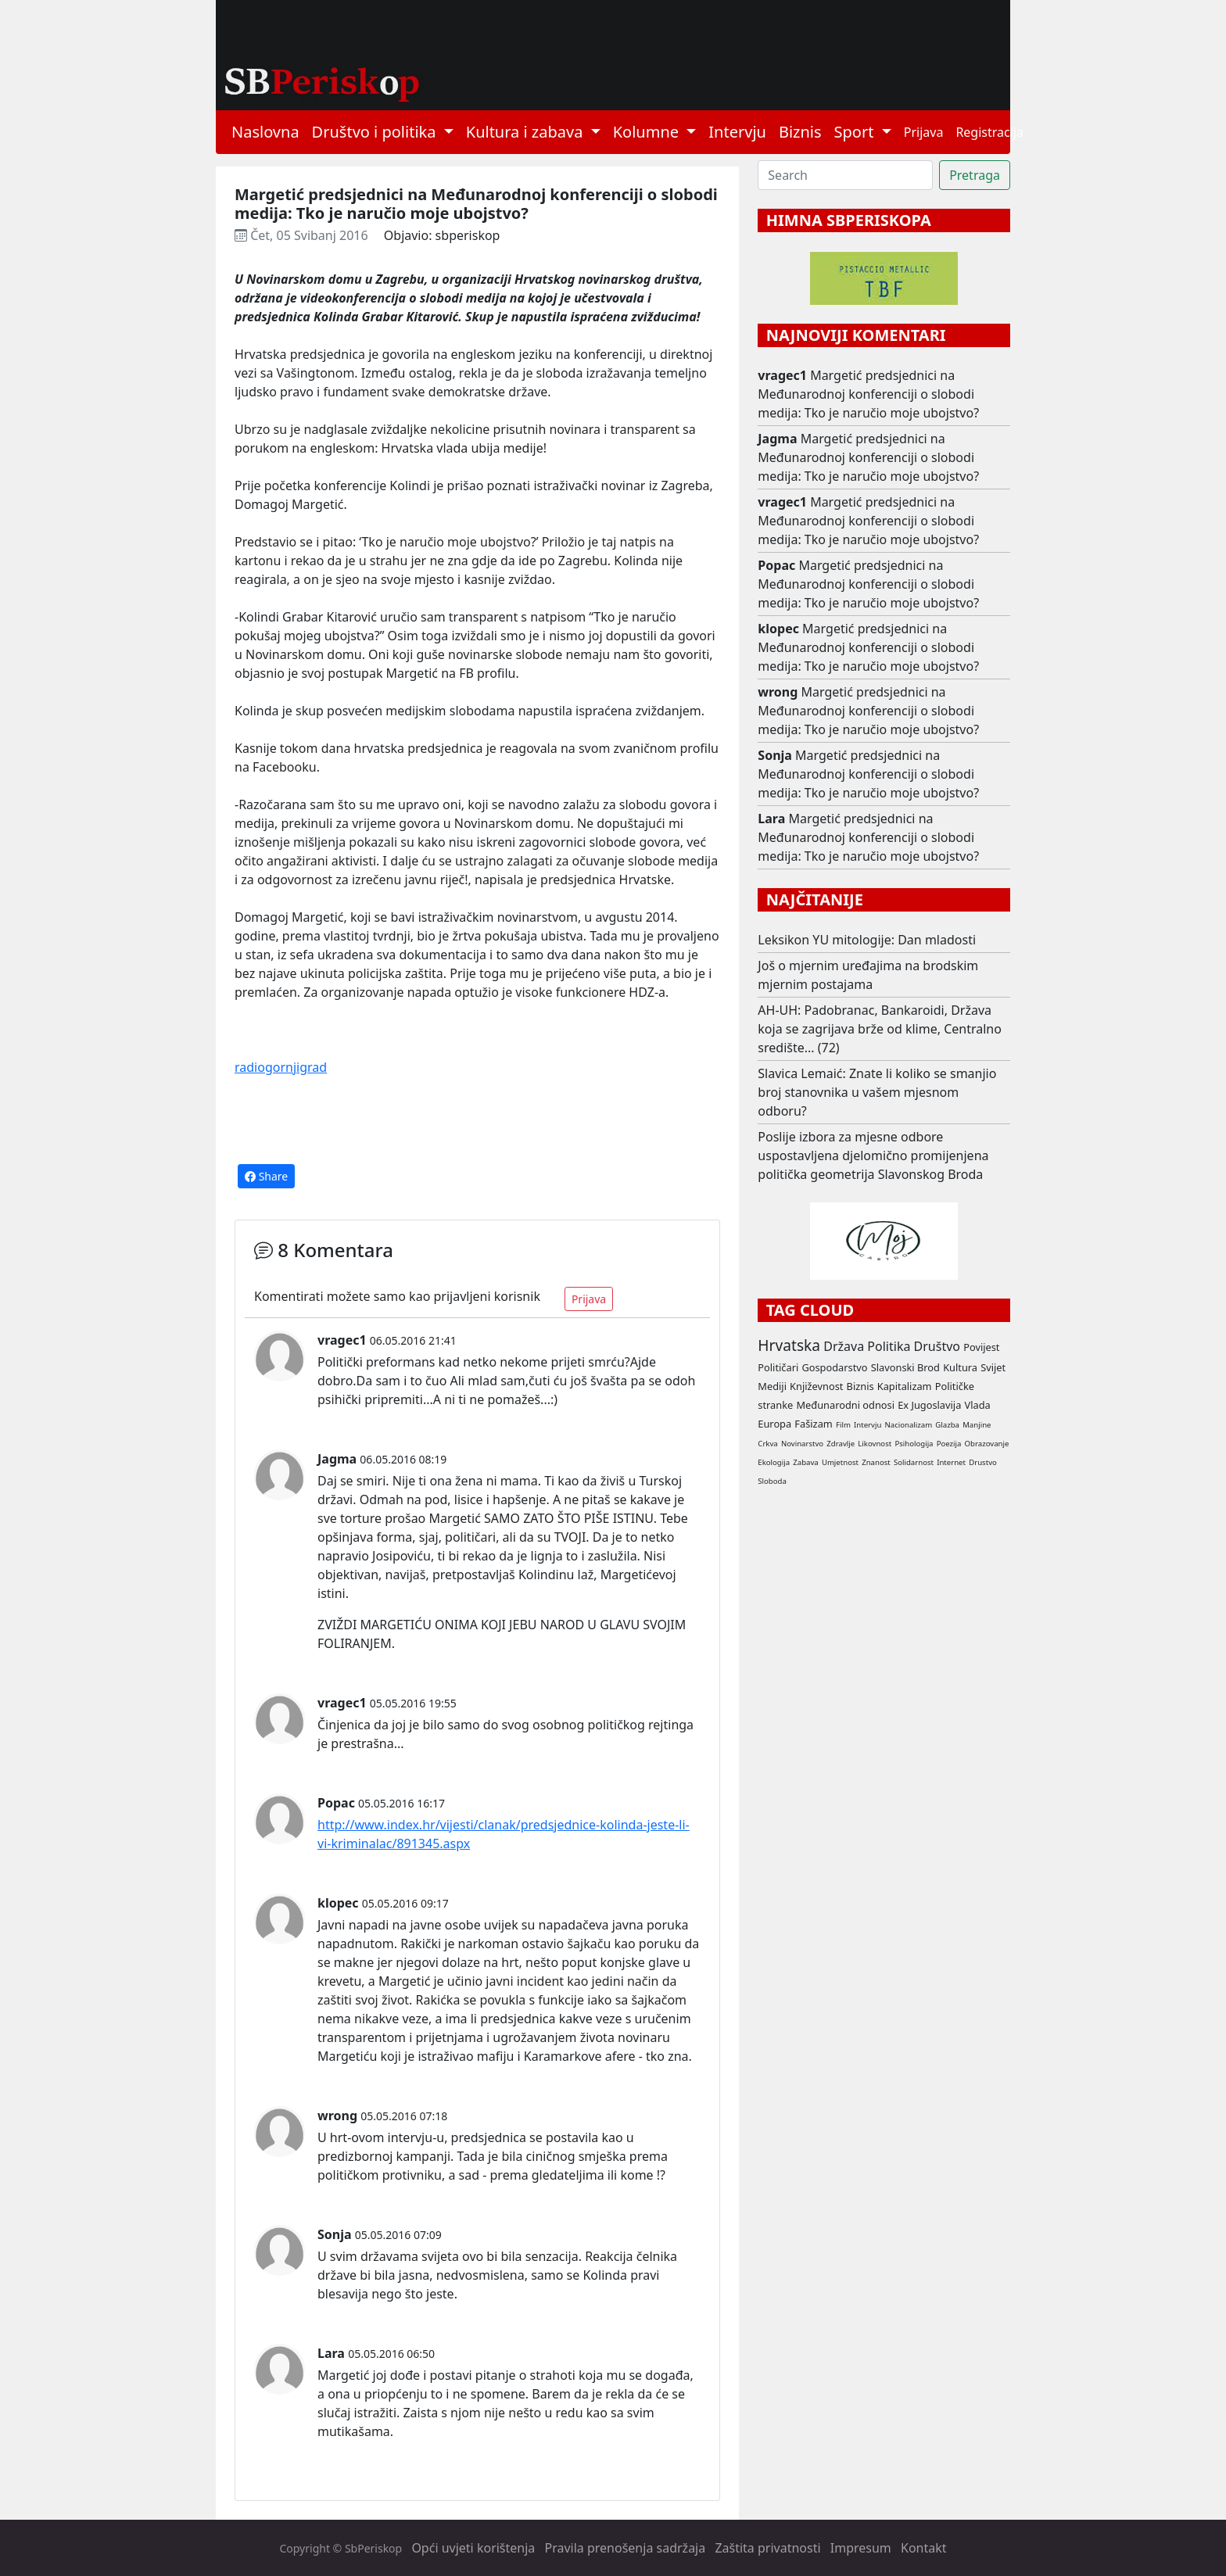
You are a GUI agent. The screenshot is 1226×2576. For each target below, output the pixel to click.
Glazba (947, 1425)
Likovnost (874, 1443)
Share (266, 1176)
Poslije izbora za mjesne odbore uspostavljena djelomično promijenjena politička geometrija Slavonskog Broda (873, 1155)
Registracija (989, 132)
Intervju (737, 131)
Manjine (977, 1425)
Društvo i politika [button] (376, 131)
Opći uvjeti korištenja (473, 2547)
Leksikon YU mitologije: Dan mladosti (867, 939)
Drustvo (983, 1462)
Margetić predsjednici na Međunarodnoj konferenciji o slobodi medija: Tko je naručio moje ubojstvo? (868, 394)
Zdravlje (840, 1443)
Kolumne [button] (648, 131)
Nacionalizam (909, 1425)
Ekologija (774, 1462)
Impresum (860, 2547)
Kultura (960, 1367)
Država (843, 1346)
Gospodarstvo (834, 1367)
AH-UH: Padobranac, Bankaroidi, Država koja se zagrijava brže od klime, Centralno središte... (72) (880, 1028)
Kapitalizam (904, 1386)
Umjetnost (840, 1462)
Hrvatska (789, 1345)
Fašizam (813, 1424)
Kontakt (924, 2547)
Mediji (772, 1386)
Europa (774, 1424)
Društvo (937, 1346)
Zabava (805, 1462)
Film (843, 1425)
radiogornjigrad (281, 1067)
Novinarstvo (802, 1443)
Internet (951, 1462)
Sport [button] (856, 131)
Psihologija (913, 1443)
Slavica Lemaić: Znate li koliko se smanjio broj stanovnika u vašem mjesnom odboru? (877, 1092)
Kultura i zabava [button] (526, 131)
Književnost (816, 1386)
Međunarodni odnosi (845, 1405)
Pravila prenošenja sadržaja (625, 2547)
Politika (888, 1346)
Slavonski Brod (905, 1367)
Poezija (949, 1443)
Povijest (981, 1347)
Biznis (800, 131)
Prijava (924, 132)
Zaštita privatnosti (767, 2547)
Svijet (993, 1367)
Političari (778, 1367)
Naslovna (265, 131)
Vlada (977, 1405)
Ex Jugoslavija (929, 1405)
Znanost (876, 1462)
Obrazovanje (987, 1443)
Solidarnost (914, 1462)
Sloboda (772, 1481)
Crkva (767, 1443)
